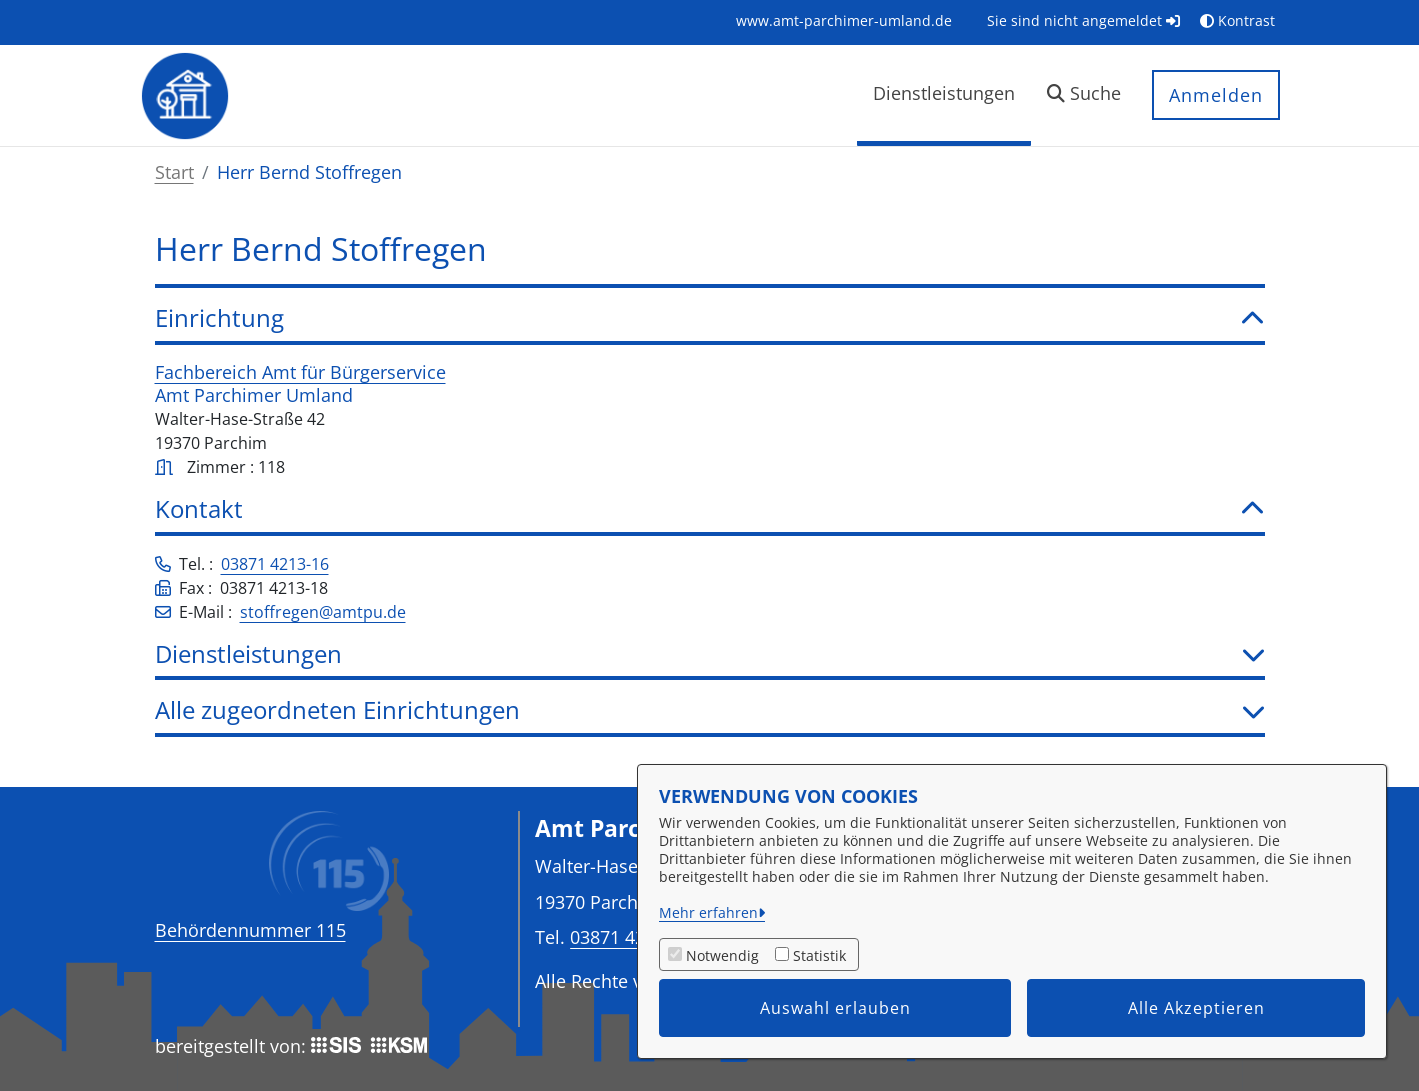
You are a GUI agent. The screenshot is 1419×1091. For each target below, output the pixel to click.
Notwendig (722, 955)
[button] (1084, 95)
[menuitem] (844, 20)
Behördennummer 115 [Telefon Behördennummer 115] (250, 930)
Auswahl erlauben (835, 1008)
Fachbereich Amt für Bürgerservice (300, 372)
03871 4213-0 (625, 936)
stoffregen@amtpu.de (323, 612)
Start (174, 172)
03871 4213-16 (275, 564)
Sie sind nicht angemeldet (1083, 20)
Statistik (819, 955)
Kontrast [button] (1237, 20)
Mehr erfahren (708, 912)
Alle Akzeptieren (1196, 1008)
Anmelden (1216, 95)
